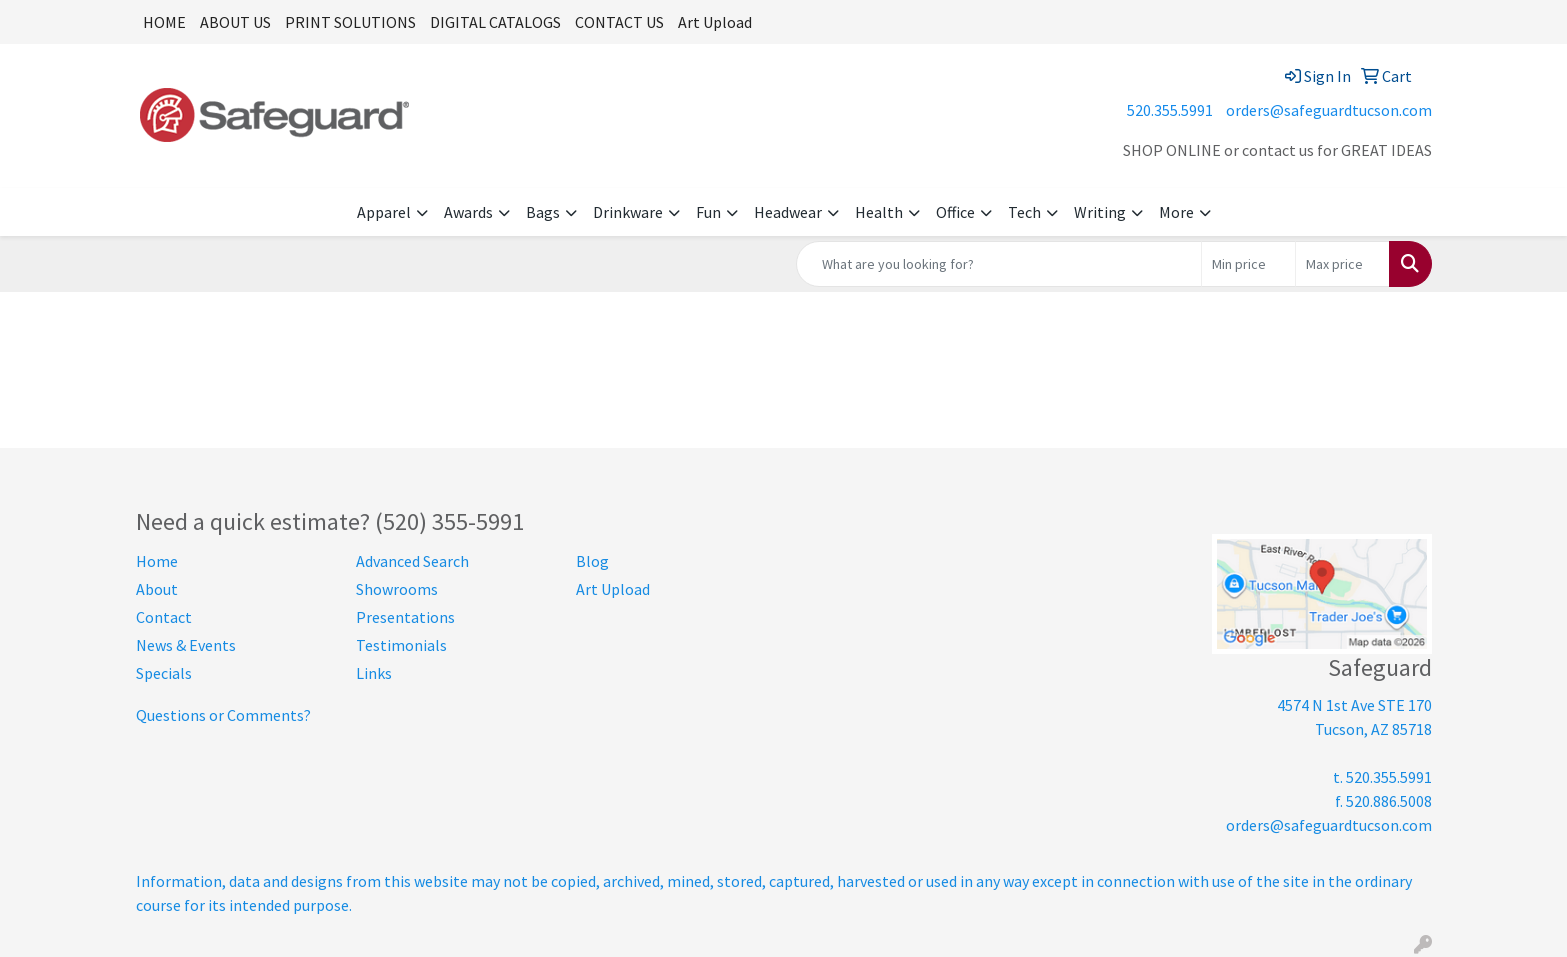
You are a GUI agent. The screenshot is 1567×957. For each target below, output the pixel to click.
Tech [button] (1024, 212)
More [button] (1176, 212)
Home (157, 561)
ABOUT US (235, 22)
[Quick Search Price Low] (1248, 264)
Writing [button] (1100, 212)
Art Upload (715, 22)
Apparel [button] (384, 212)
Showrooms (397, 589)
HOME (164, 22)
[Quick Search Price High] (1342, 264)
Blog (592, 561)
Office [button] (955, 212)
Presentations (405, 617)
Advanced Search (412, 561)
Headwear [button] (788, 212)
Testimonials (401, 645)
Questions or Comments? (223, 715)
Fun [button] (708, 212)
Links (374, 673)
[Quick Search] (999, 264)
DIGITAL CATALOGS (495, 22)
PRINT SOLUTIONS (350, 22)
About (157, 589)
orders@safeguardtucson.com (1329, 110)
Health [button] (879, 212)
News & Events (186, 645)
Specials (164, 673)
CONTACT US (619, 22)
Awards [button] (468, 212)
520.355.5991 (1170, 110)
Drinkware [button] (628, 212)
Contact (164, 617)
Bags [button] (543, 212)
